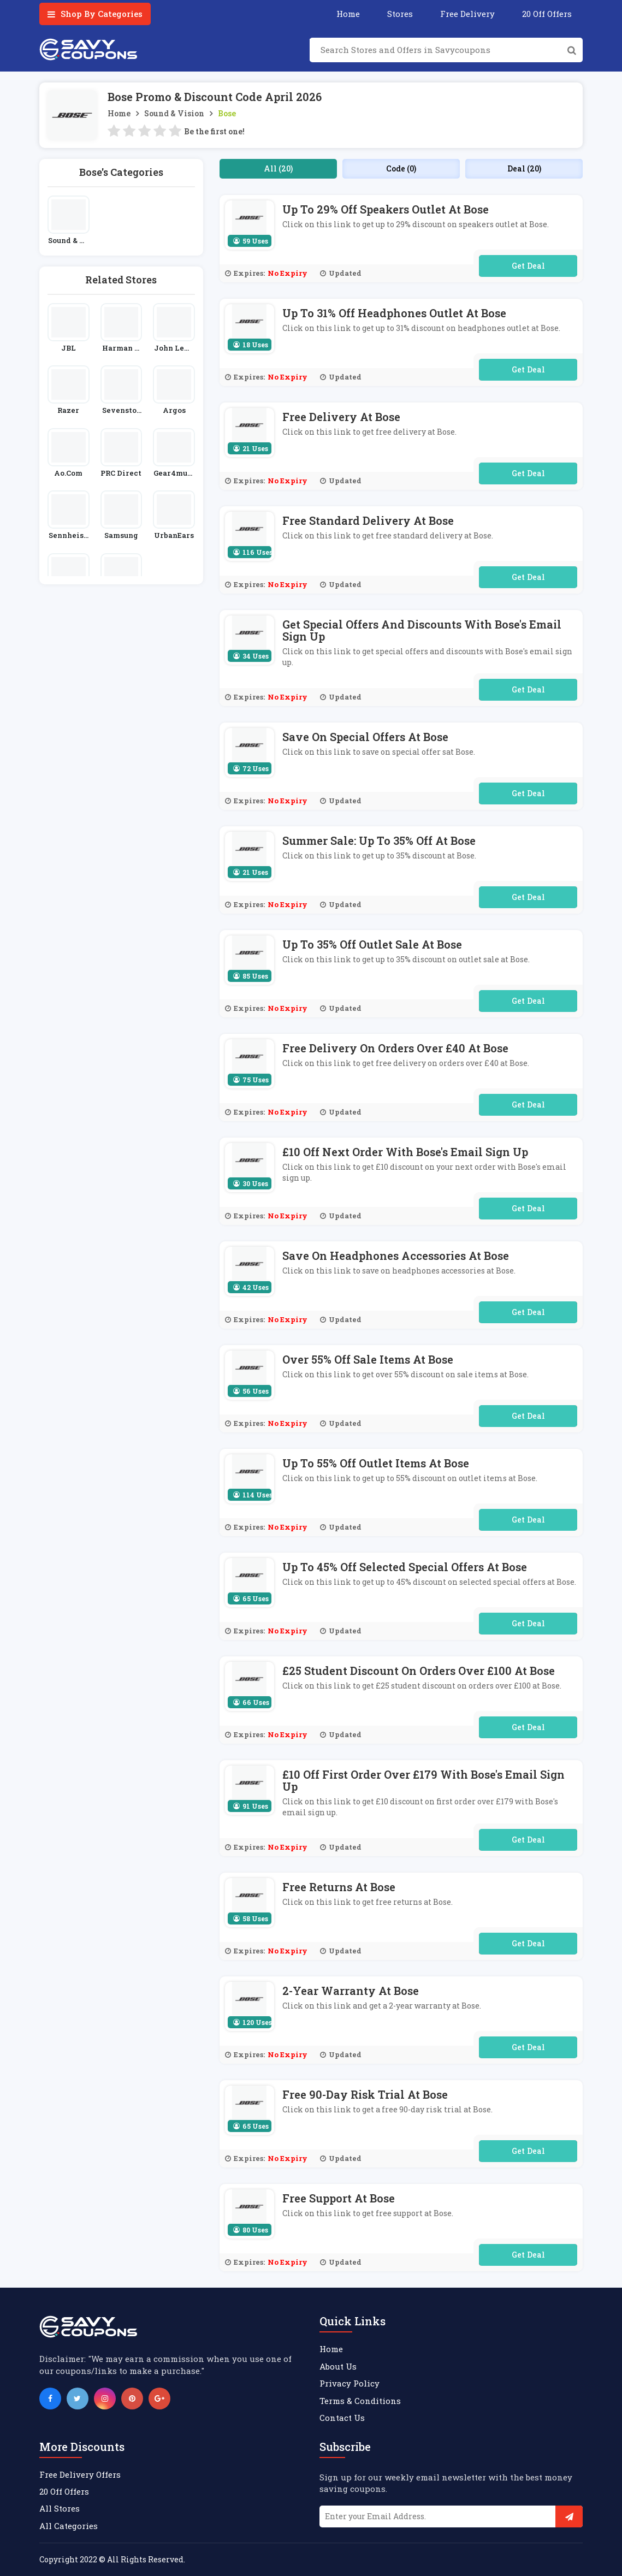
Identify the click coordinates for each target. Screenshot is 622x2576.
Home (348, 13)
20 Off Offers (547, 13)
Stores (400, 13)
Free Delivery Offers (80, 2474)
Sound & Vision (174, 113)
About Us (338, 2366)
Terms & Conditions (360, 2400)
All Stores (59, 2508)
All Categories (68, 2525)
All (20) (278, 168)
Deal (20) (524, 168)
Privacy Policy (349, 2383)
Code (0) (401, 168)
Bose (227, 113)
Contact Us (342, 2417)
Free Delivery (467, 13)
